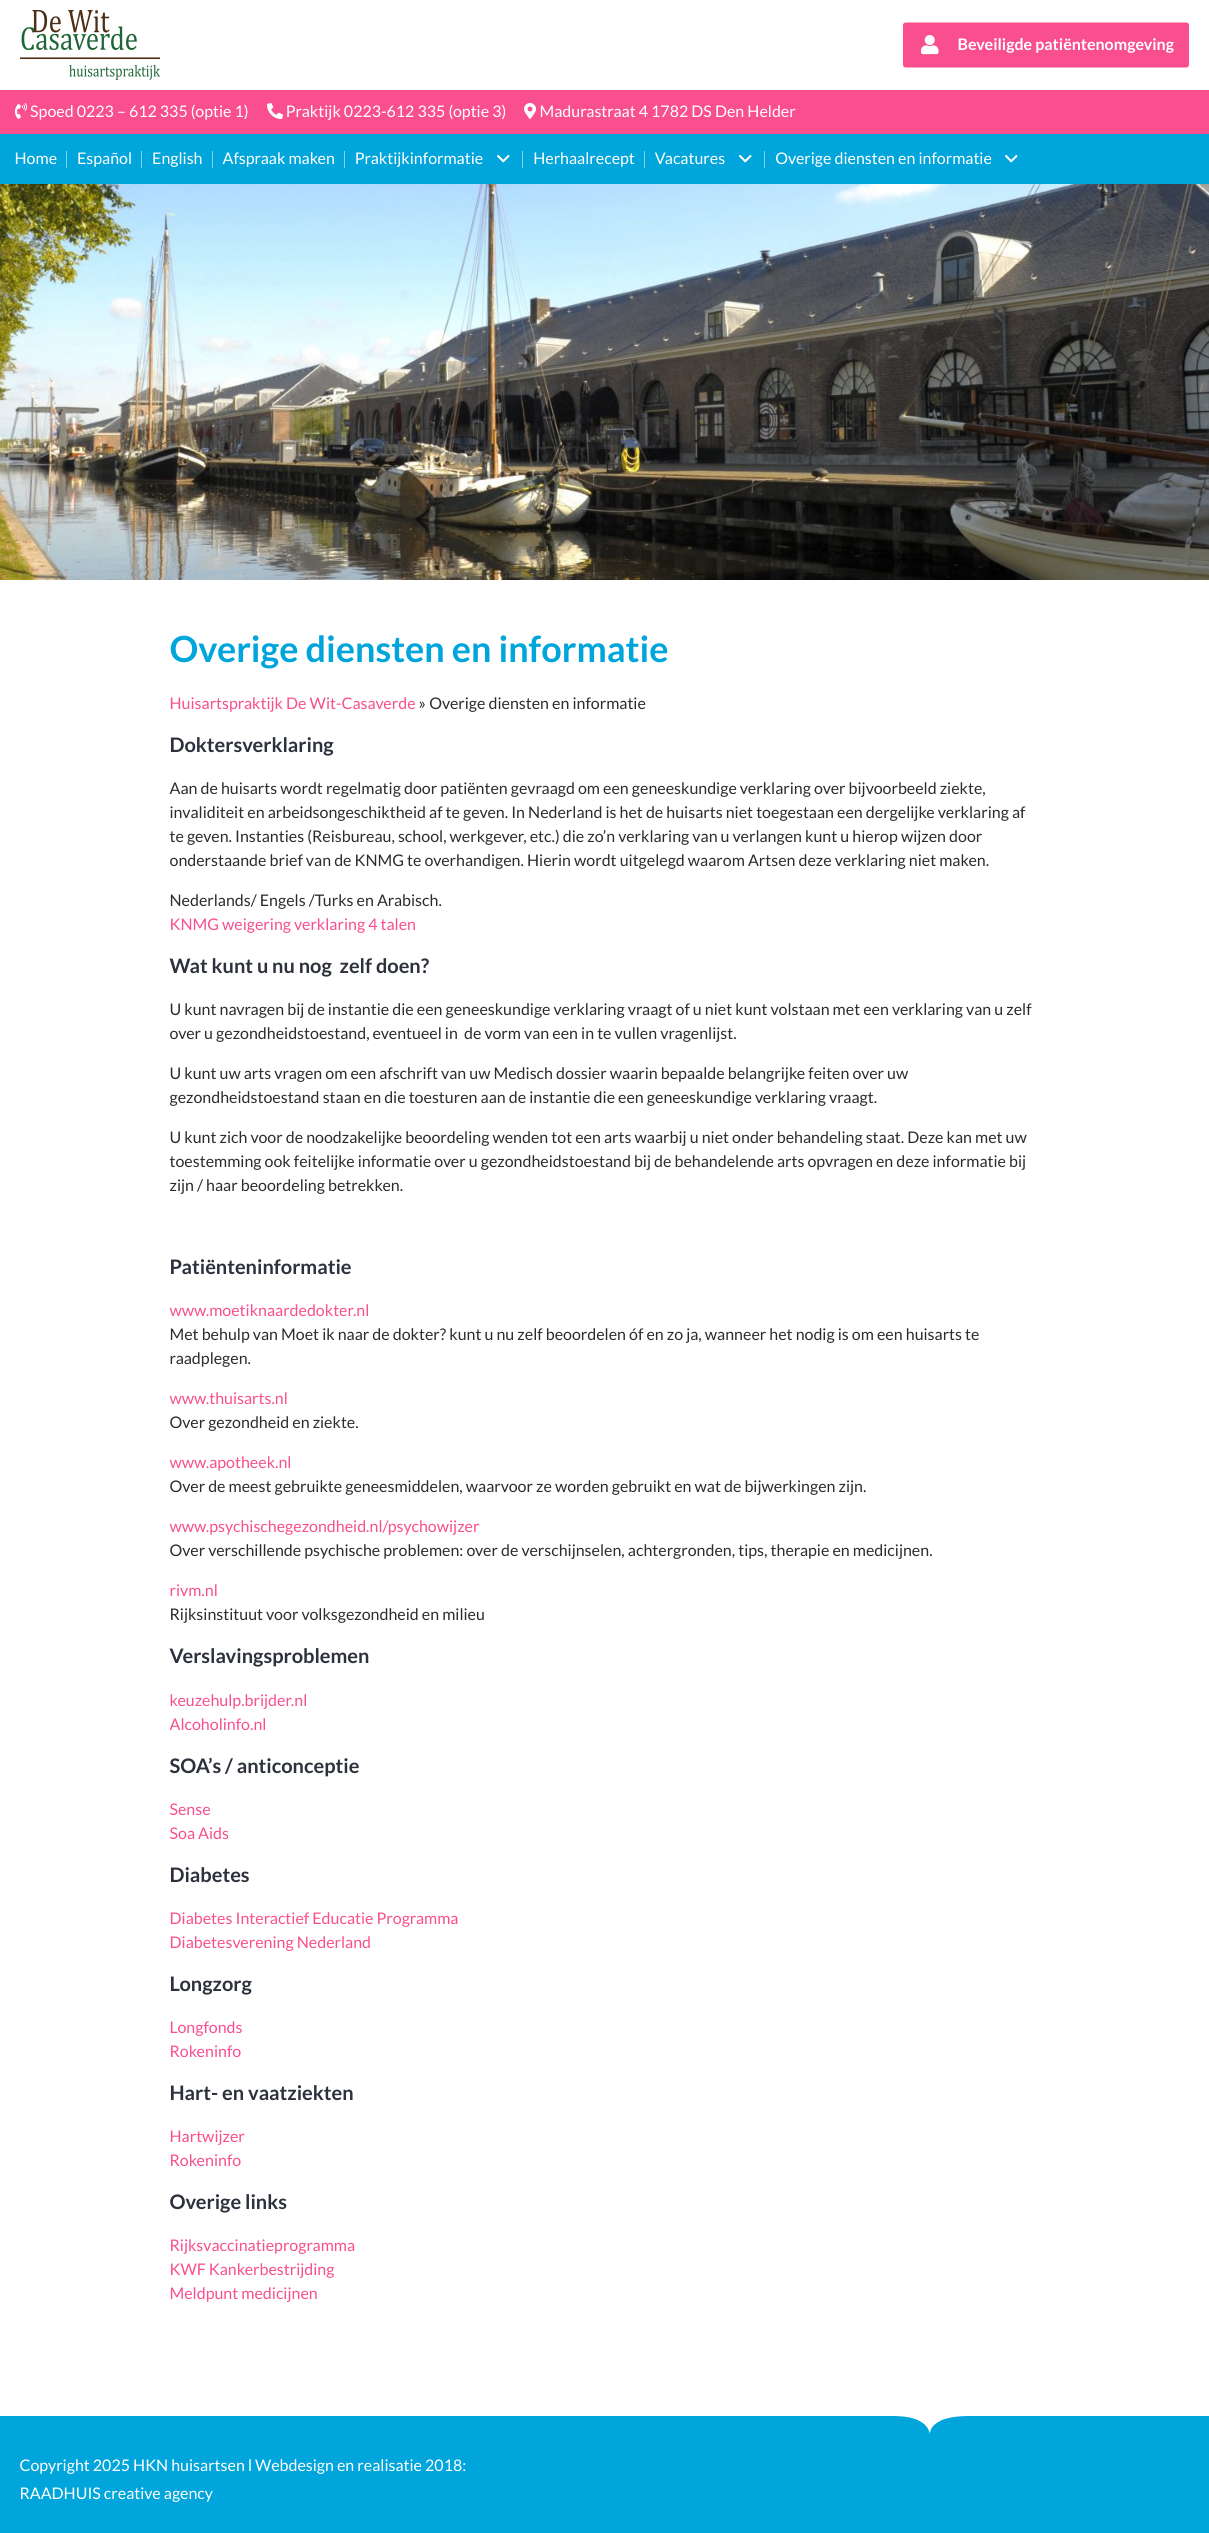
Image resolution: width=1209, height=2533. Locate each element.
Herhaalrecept (584, 158)
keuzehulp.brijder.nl (239, 1700)
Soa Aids (199, 1833)
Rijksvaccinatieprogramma (263, 2245)
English (177, 158)
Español (104, 158)
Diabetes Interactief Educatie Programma (316, 1918)
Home (36, 158)
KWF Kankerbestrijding (252, 2269)
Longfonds (206, 2027)
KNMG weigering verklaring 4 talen (293, 924)
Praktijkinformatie (419, 158)
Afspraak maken (279, 158)
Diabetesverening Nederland (271, 1942)
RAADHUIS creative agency (117, 2493)
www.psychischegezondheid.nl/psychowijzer (325, 1526)
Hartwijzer (207, 2136)
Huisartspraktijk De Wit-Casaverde (293, 703)
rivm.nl (194, 1590)
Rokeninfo (206, 2051)
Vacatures (690, 158)
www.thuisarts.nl (230, 1398)
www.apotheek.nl (231, 1462)
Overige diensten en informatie (883, 158)
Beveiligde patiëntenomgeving (1046, 47)
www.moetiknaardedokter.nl (270, 1310)
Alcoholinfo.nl (218, 1724)
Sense (190, 1809)
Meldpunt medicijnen (244, 2293)
